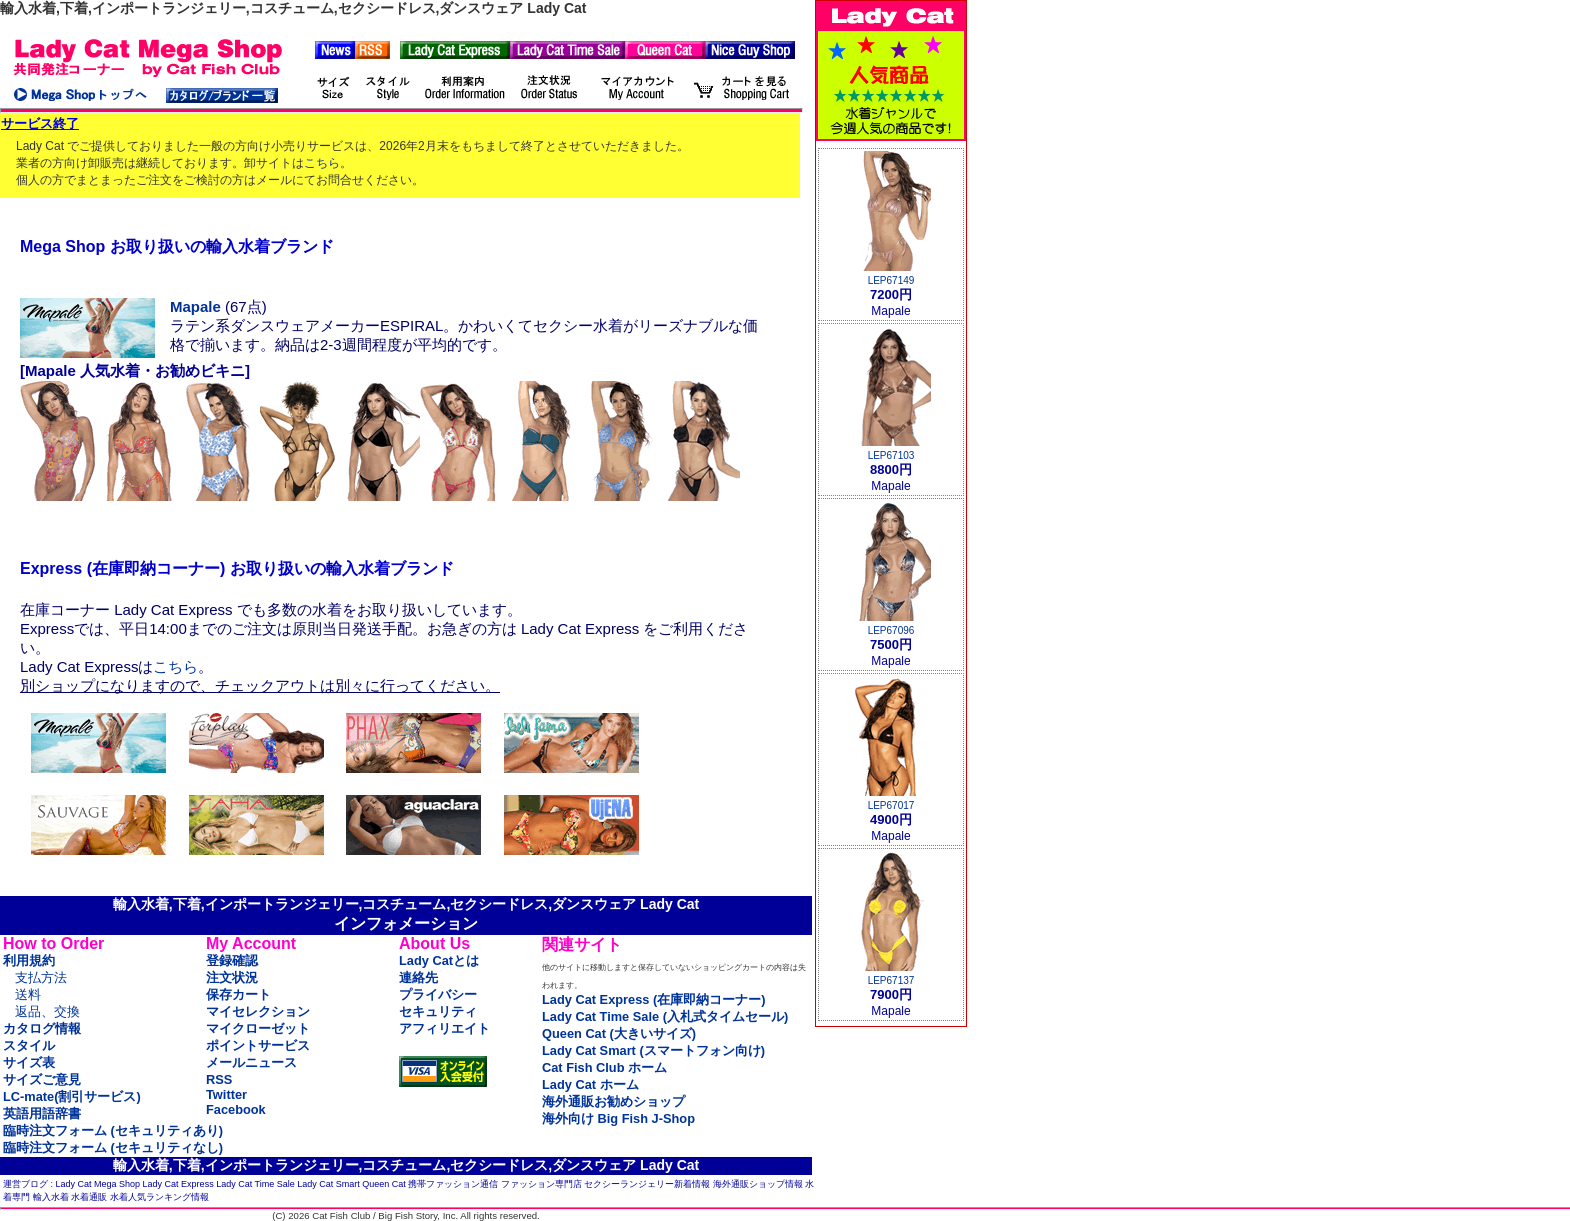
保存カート (238, 994)
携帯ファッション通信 (453, 1184)
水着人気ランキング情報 (159, 1197)
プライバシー (438, 994)
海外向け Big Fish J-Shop (618, 1118)
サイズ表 (29, 1062)
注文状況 (232, 977)
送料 (28, 994)
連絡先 (418, 977)
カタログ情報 (42, 1028)
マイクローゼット (258, 1028)
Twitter (226, 1094)
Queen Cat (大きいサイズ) (619, 1033)
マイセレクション (258, 1011)
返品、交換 (47, 1011)
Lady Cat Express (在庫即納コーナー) (653, 999)
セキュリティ (438, 1011)
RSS (219, 1079)
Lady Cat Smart (328, 1184)
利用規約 (29, 960)
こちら (322, 163)
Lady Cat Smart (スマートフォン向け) (653, 1050)
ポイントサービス (258, 1045)
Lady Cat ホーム (590, 1084)
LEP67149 (891, 280)
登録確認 (232, 960)
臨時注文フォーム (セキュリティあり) (113, 1130)
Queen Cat (384, 1184)
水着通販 (89, 1197)
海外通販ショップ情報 (758, 1184)
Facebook (236, 1109)
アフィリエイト (444, 1028)
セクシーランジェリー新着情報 (647, 1184)
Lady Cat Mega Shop (98, 1184)
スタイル (29, 1045)
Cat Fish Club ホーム (604, 1067)
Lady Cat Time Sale (255, 1184)
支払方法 (41, 977)
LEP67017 (891, 805)
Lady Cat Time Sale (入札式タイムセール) (665, 1016)
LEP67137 (891, 980)
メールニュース (251, 1062)
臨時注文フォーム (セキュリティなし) (113, 1147)
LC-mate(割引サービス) (72, 1096)
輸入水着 (51, 1197)
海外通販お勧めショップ (613, 1101)
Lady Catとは (439, 960)
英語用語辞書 (42, 1113)
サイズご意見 (42, 1079)
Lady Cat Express (178, 1184)
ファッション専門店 (541, 1184)
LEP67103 (891, 455)
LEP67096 (891, 630)
